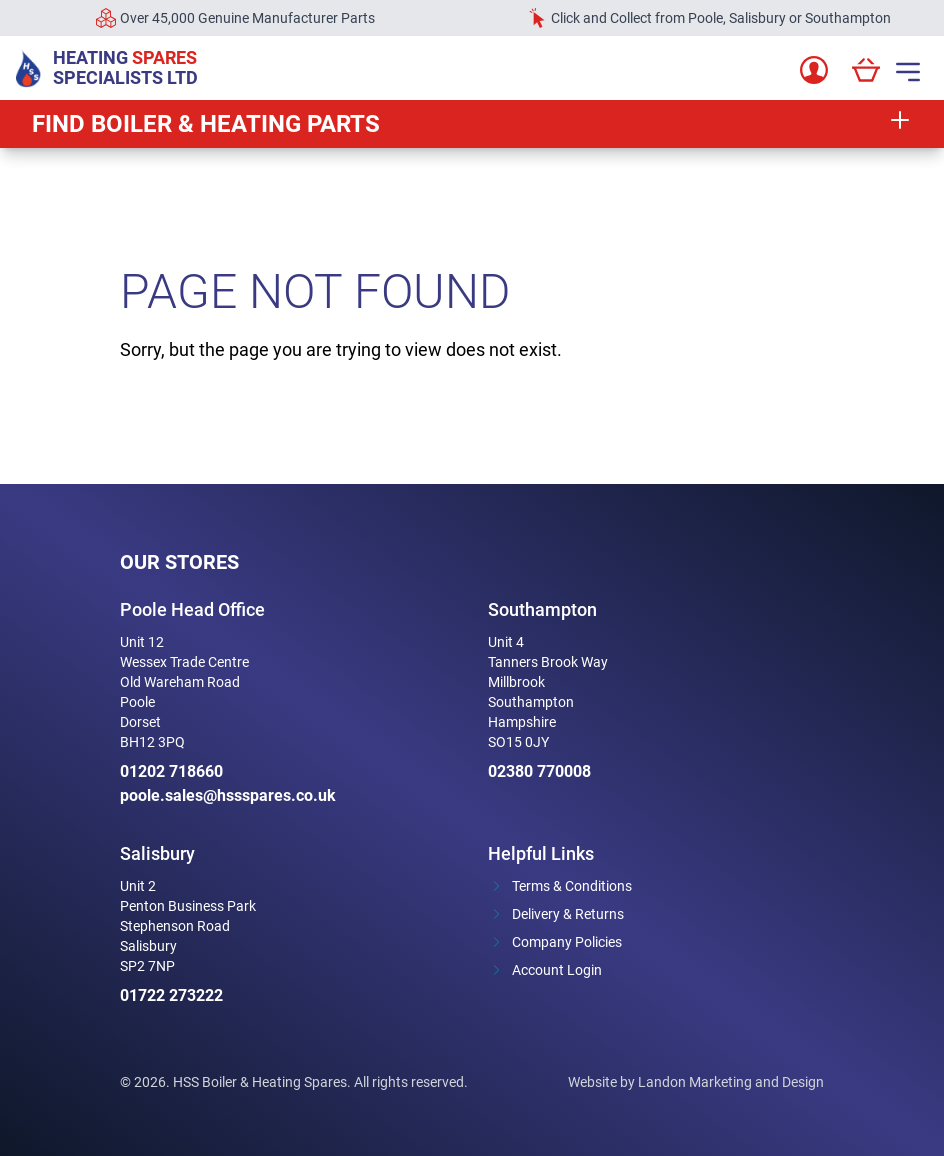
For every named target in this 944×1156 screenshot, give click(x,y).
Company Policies (567, 942)
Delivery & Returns (568, 914)
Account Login (557, 970)
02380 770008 (539, 771)
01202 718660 (171, 771)
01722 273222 (171, 995)
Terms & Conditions (572, 886)
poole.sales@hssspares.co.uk (228, 795)
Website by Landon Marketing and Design (696, 1082)
